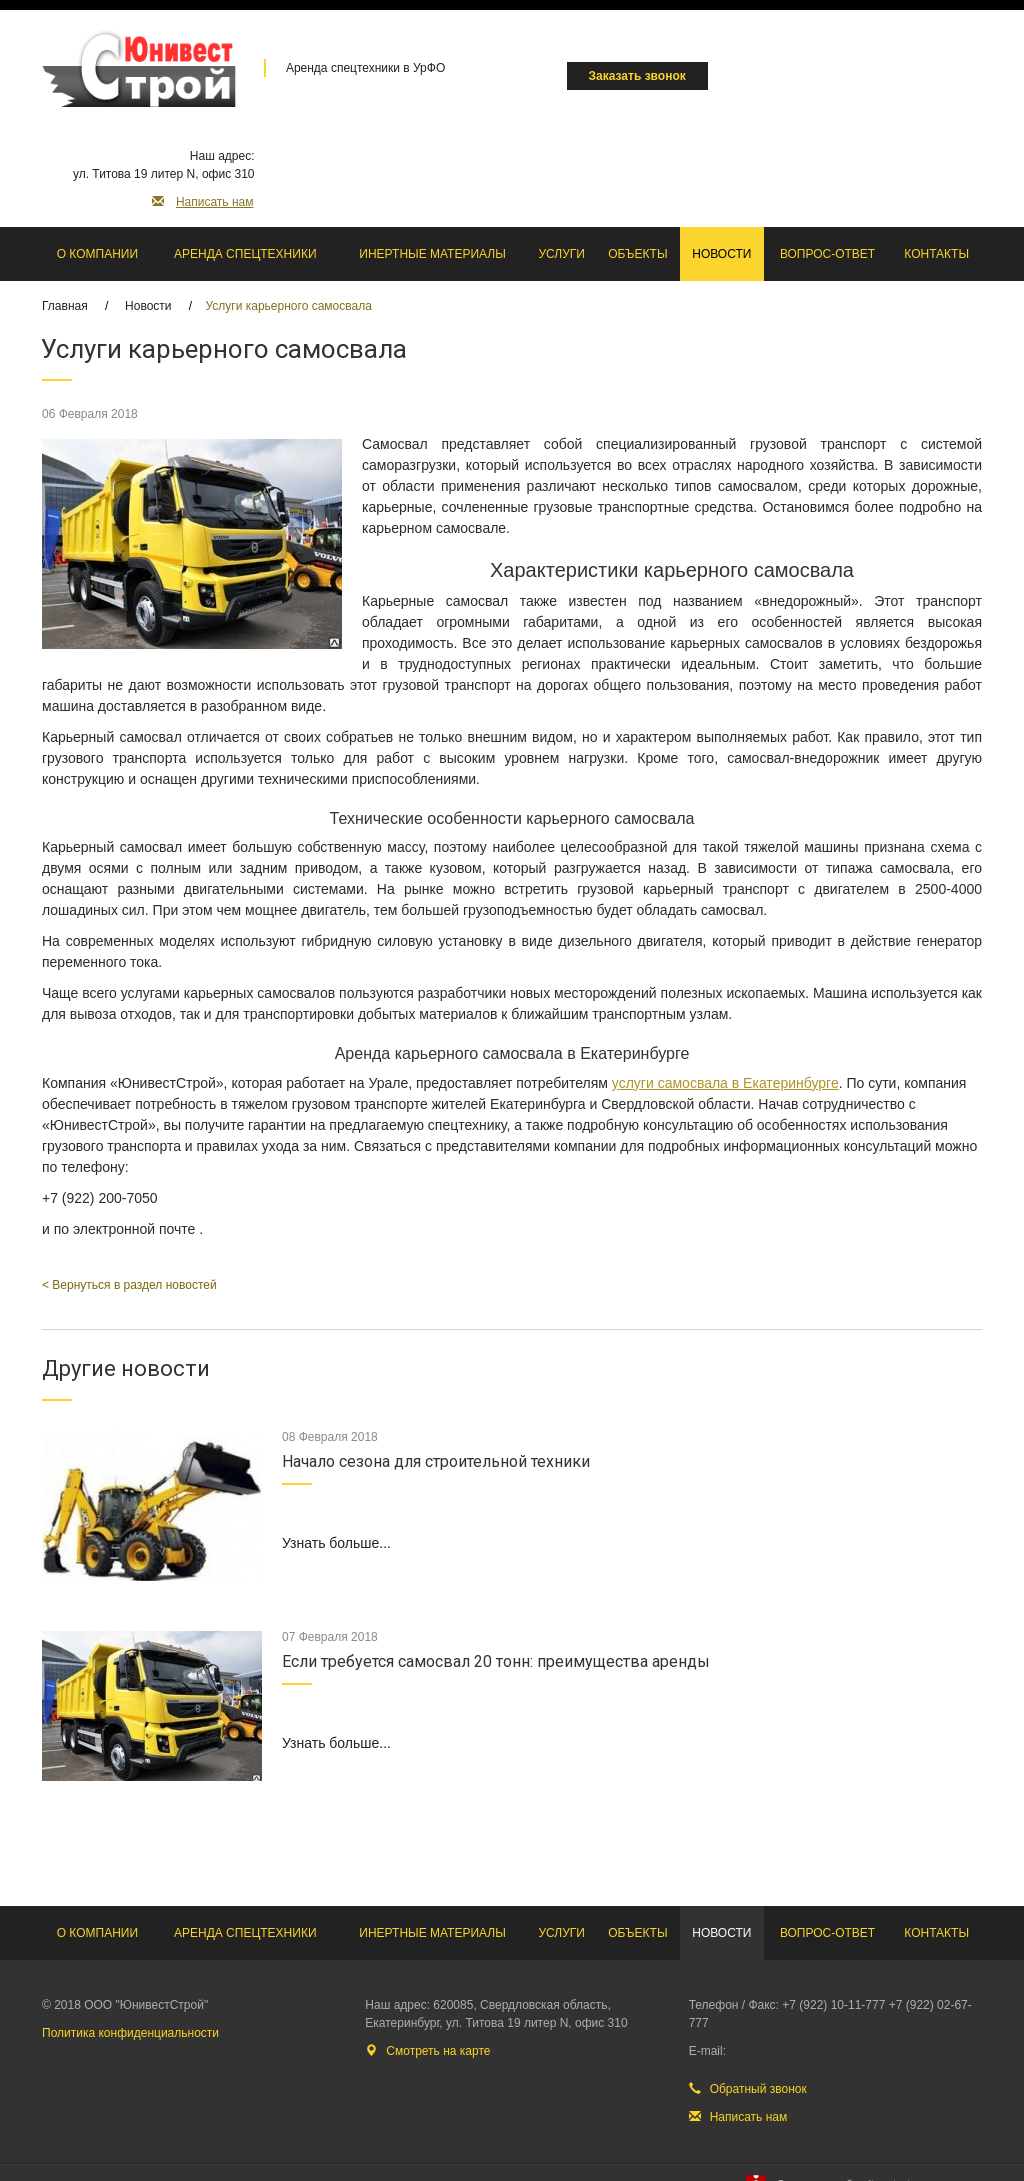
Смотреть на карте (427, 2051)
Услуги (561, 254)
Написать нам (203, 202)
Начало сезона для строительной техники (436, 1461)
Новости (721, 254)
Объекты (637, 254)
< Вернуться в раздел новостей (129, 1285)
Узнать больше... (336, 1543)
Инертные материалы (432, 254)
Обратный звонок (748, 2089)
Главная (65, 306)
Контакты (936, 254)
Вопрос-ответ (827, 254)
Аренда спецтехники (245, 254)
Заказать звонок (637, 76)
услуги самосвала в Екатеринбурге (725, 1083)
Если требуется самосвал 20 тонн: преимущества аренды (496, 1661)
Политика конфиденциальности (130, 2033)
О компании (97, 254)
